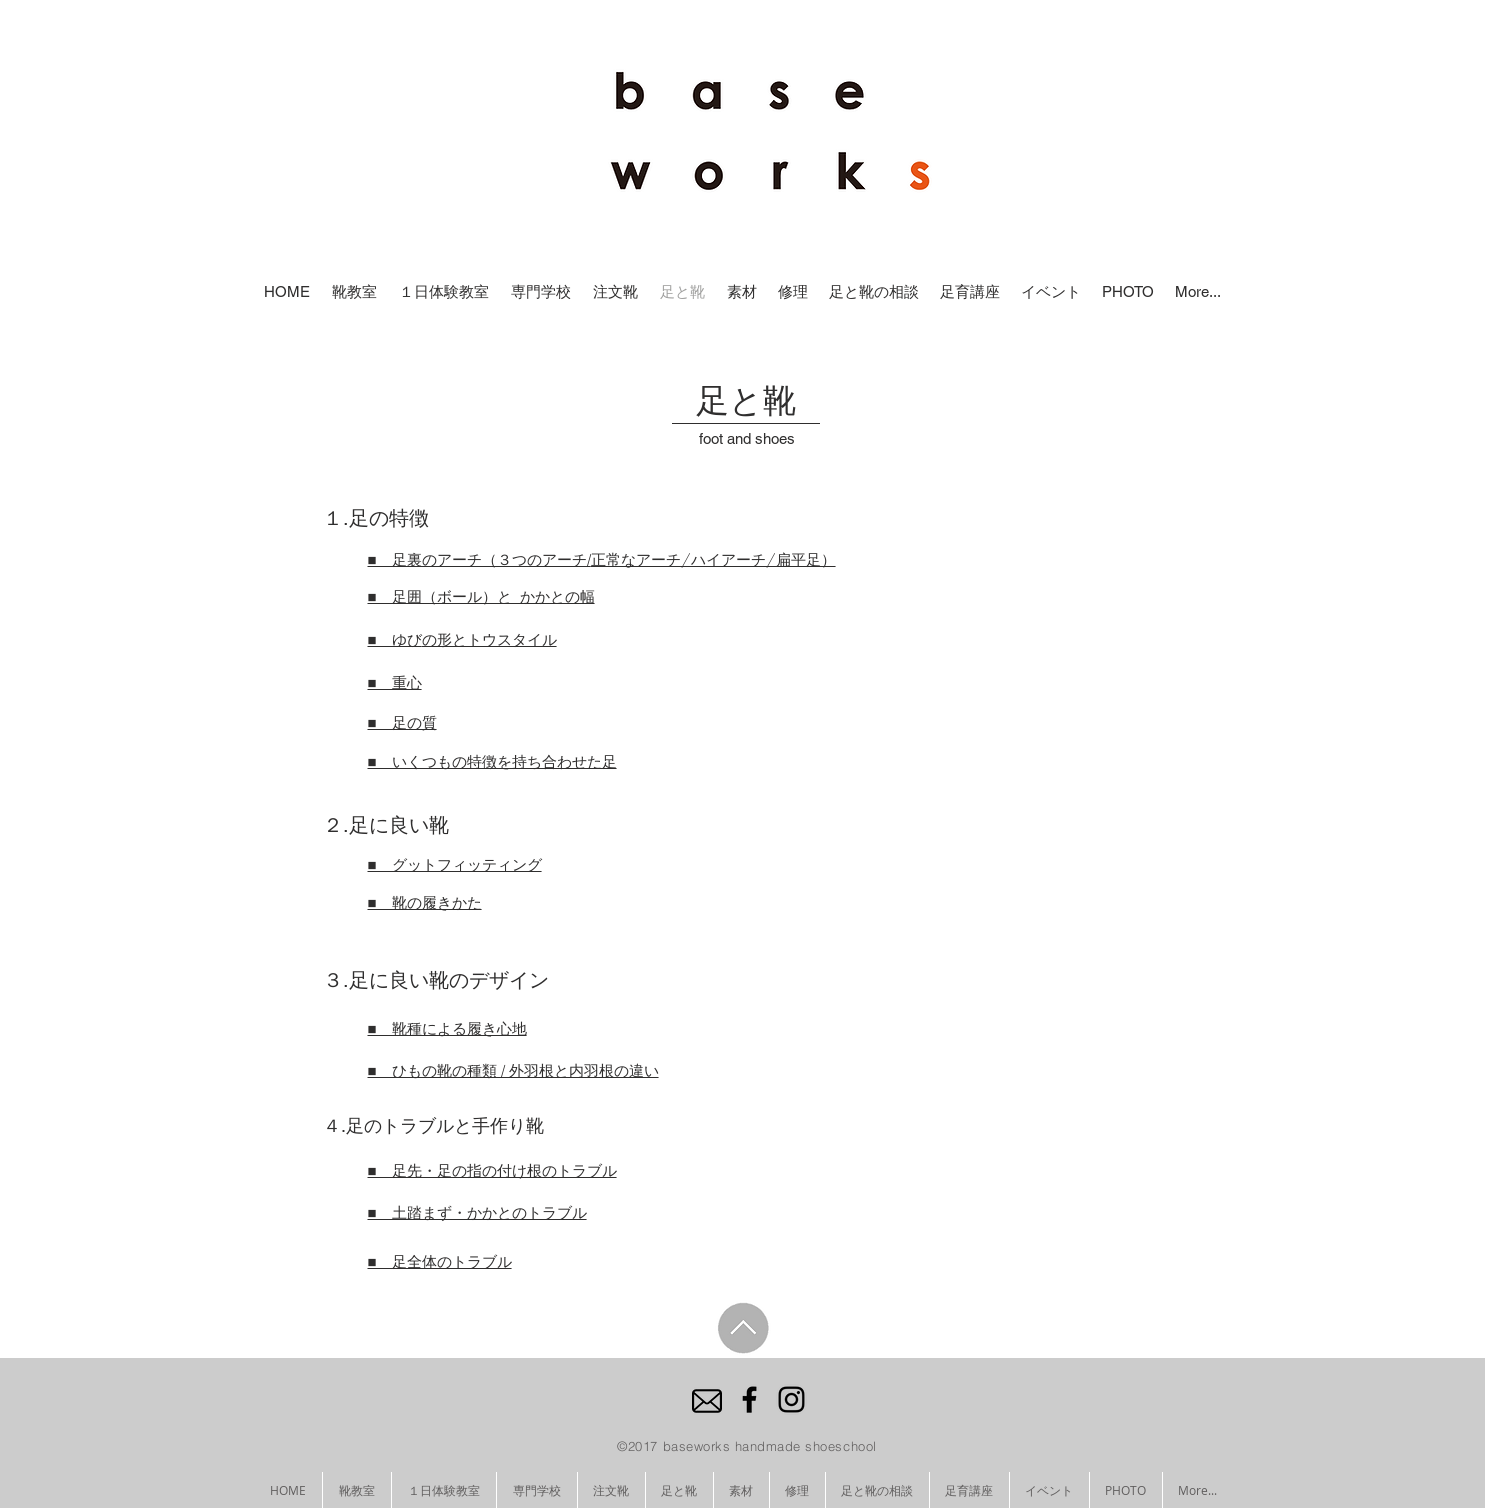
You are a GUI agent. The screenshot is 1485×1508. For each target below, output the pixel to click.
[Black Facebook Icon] (749, 1399)
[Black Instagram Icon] (791, 1399)
